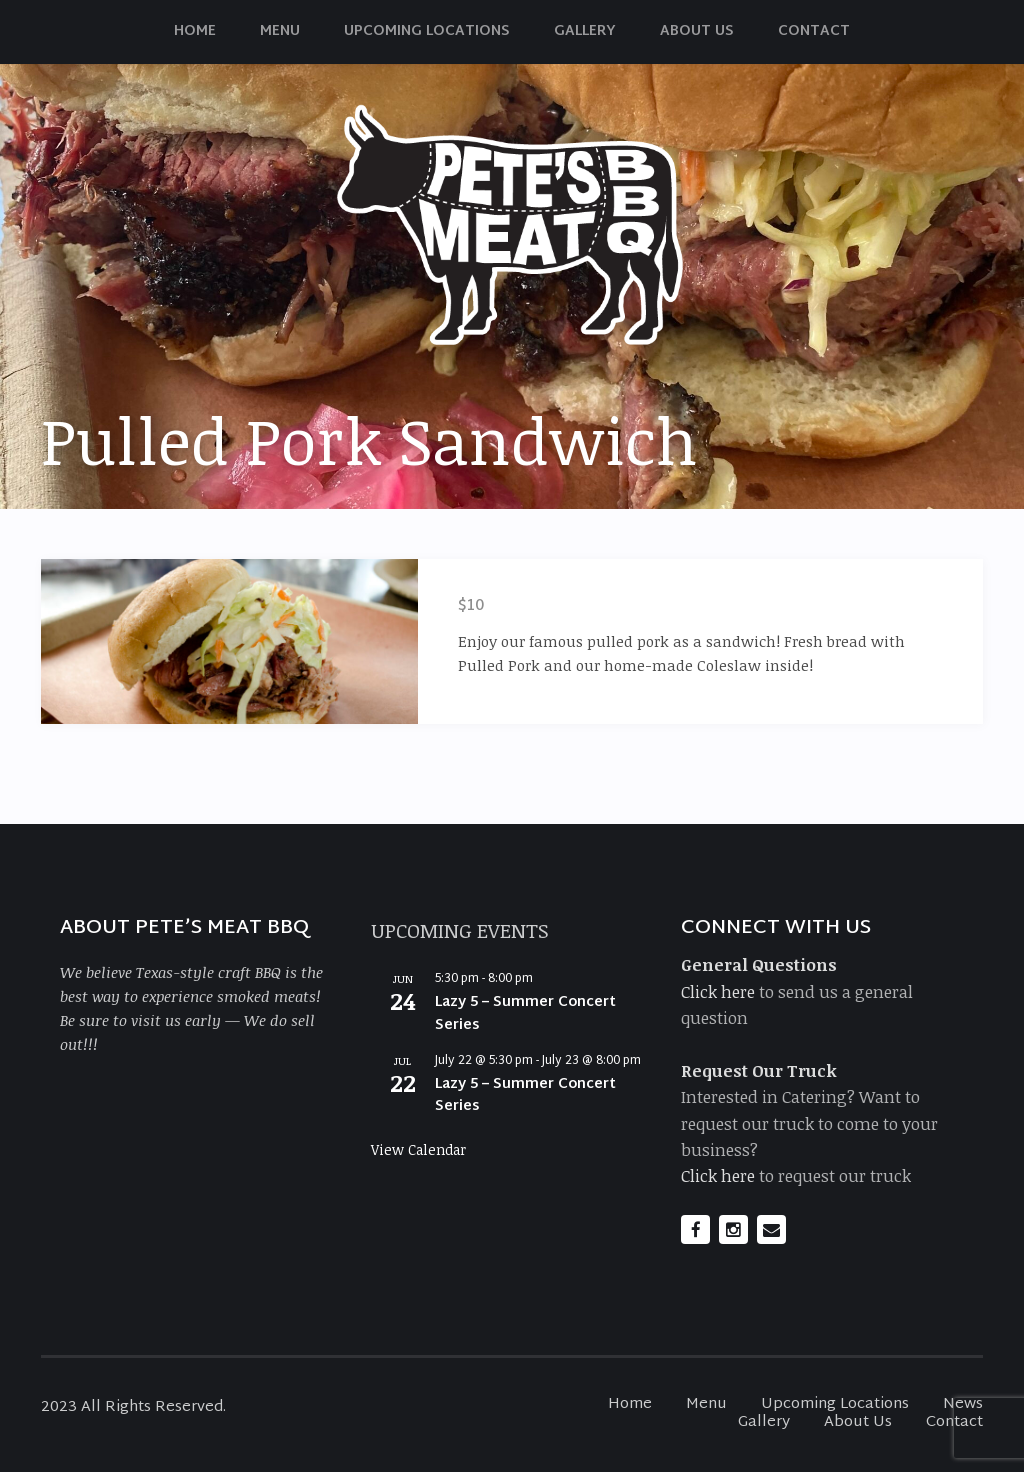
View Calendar (418, 1149)
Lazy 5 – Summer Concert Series (525, 1014)
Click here (718, 991)
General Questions (759, 964)
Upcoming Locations (427, 31)
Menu (280, 31)
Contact (814, 31)
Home (195, 31)
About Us (697, 31)
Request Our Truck (759, 1070)
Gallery (585, 31)
